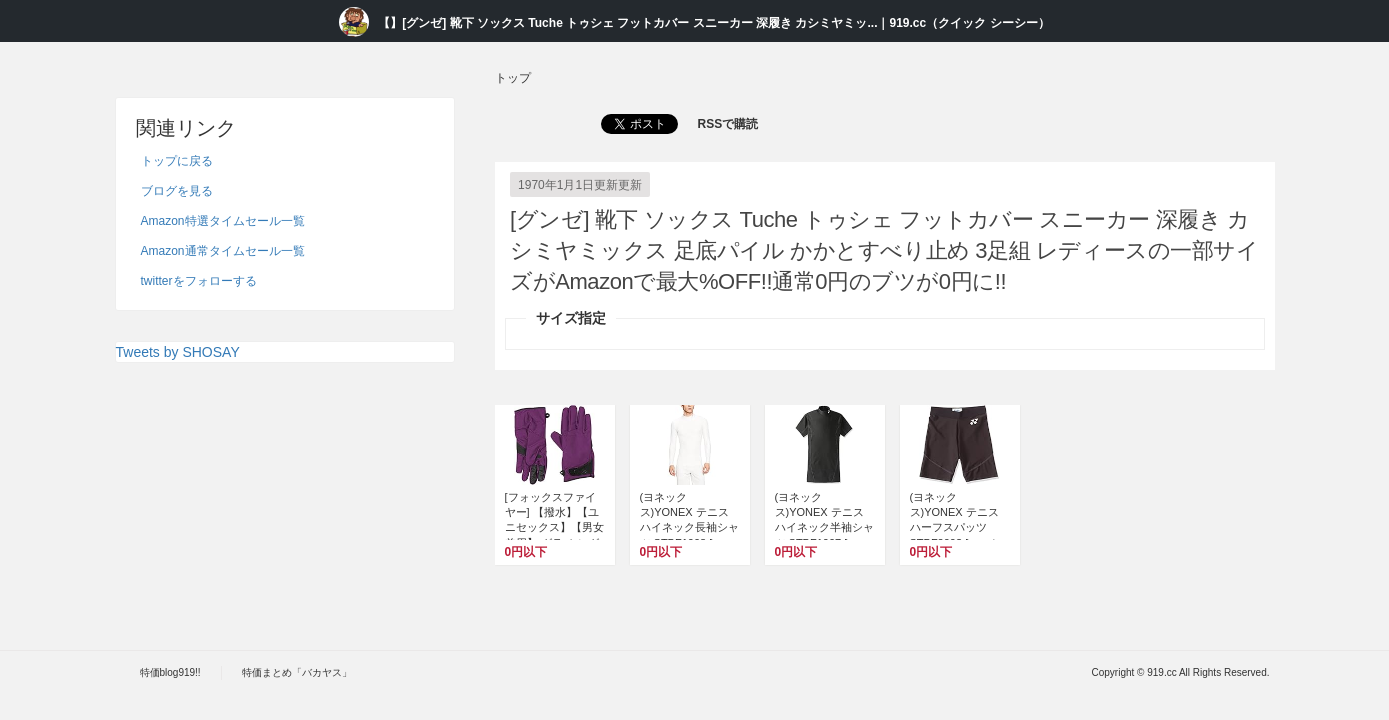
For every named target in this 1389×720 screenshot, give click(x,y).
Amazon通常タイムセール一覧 (223, 251)
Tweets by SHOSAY (178, 352)
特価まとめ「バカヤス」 (297, 672)
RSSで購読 (728, 124)
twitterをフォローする (199, 281)
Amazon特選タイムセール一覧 (223, 221)
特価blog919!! (170, 672)
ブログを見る (177, 191)
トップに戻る (177, 161)
